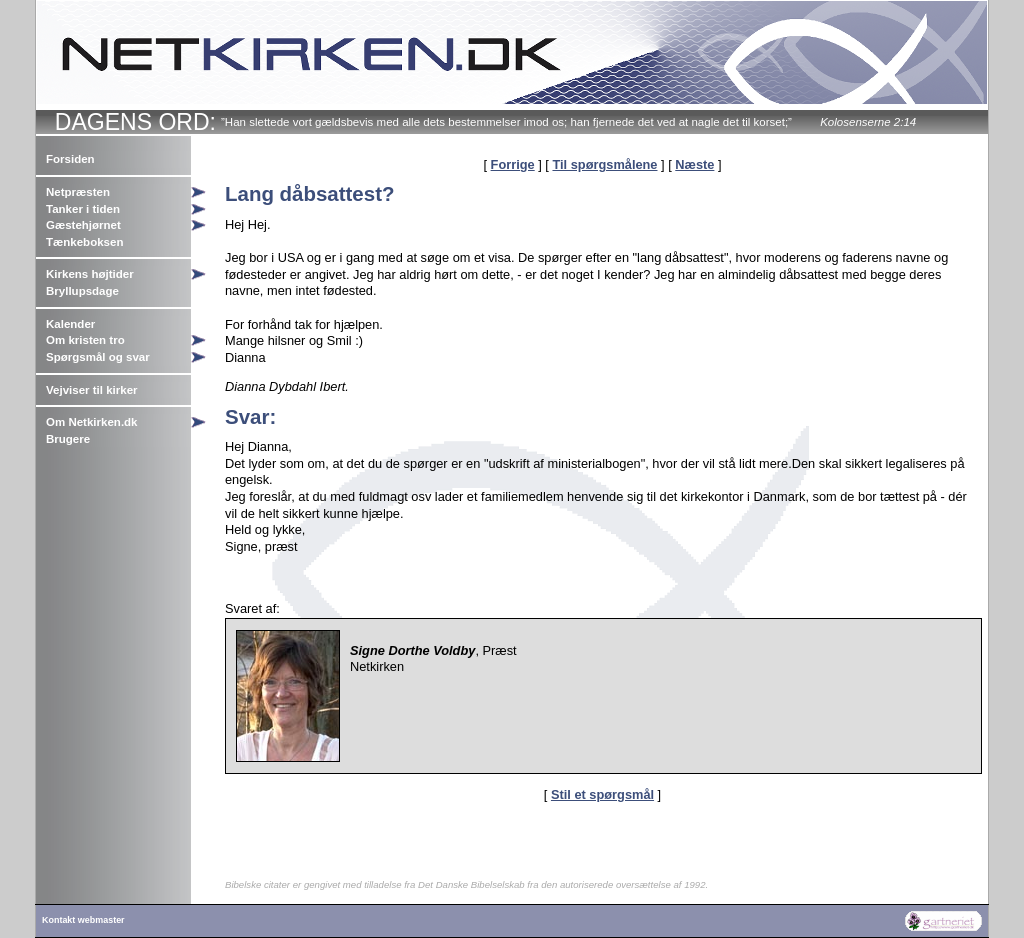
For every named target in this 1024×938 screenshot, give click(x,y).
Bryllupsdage (82, 291)
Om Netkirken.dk (92, 422)
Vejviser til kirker (92, 390)
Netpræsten (78, 192)
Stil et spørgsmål (602, 794)
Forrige (513, 164)
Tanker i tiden (83, 209)
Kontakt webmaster (83, 920)
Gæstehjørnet (83, 225)
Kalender (70, 324)
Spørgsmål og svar (98, 357)
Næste (694, 164)
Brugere (68, 439)
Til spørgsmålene (604, 164)
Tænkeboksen (84, 242)
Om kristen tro (85, 340)
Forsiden (70, 159)
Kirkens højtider (90, 274)
